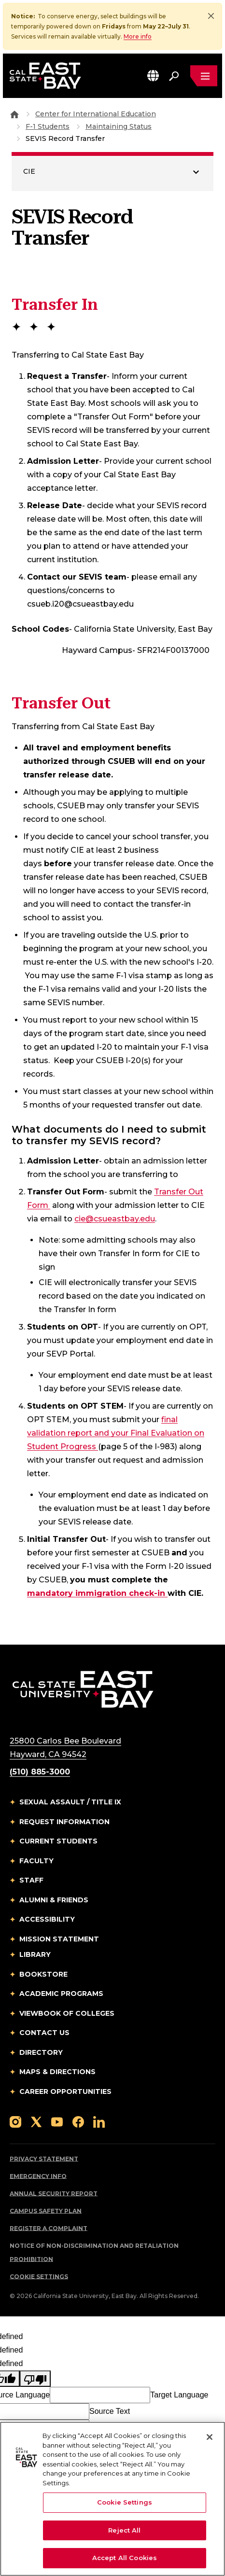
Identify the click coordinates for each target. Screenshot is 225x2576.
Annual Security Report (54, 2194)
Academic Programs (61, 1994)
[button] (153, 75)
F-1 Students (48, 127)
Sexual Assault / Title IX (70, 1802)
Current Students (58, 1841)
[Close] (211, 15)
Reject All (124, 2530)
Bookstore (43, 1974)
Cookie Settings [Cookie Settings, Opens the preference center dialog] (124, 2502)
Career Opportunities (65, 2092)
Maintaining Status (118, 127)
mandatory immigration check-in (97, 1593)
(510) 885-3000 (40, 1772)
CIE (29, 171)
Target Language (179, 2395)
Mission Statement (59, 1939)
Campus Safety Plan (46, 2211)
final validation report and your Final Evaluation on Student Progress (115, 1433)
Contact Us (44, 2033)
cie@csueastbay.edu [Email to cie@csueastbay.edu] (114, 1219)
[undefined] (35, 2379)
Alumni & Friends (53, 1900)
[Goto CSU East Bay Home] (14, 114)
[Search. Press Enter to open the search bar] (174, 76)
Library (35, 1955)
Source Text (109, 2412)
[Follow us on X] (36, 2121)
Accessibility (47, 1919)
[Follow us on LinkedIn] (99, 2121)
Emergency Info (38, 2176)
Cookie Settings (39, 2277)
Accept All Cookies (124, 2558)
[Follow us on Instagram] (15, 2121)
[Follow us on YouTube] (57, 2121)
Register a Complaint (48, 2228)
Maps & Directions (57, 2072)
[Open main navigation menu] (203, 75)
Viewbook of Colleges (66, 2013)
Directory (41, 2053)
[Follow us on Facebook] (78, 2121)
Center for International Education (95, 114)
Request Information (64, 1822)
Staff (31, 1880)
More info (138, 36)
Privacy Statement (44, 2159)
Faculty (36, 1861)
